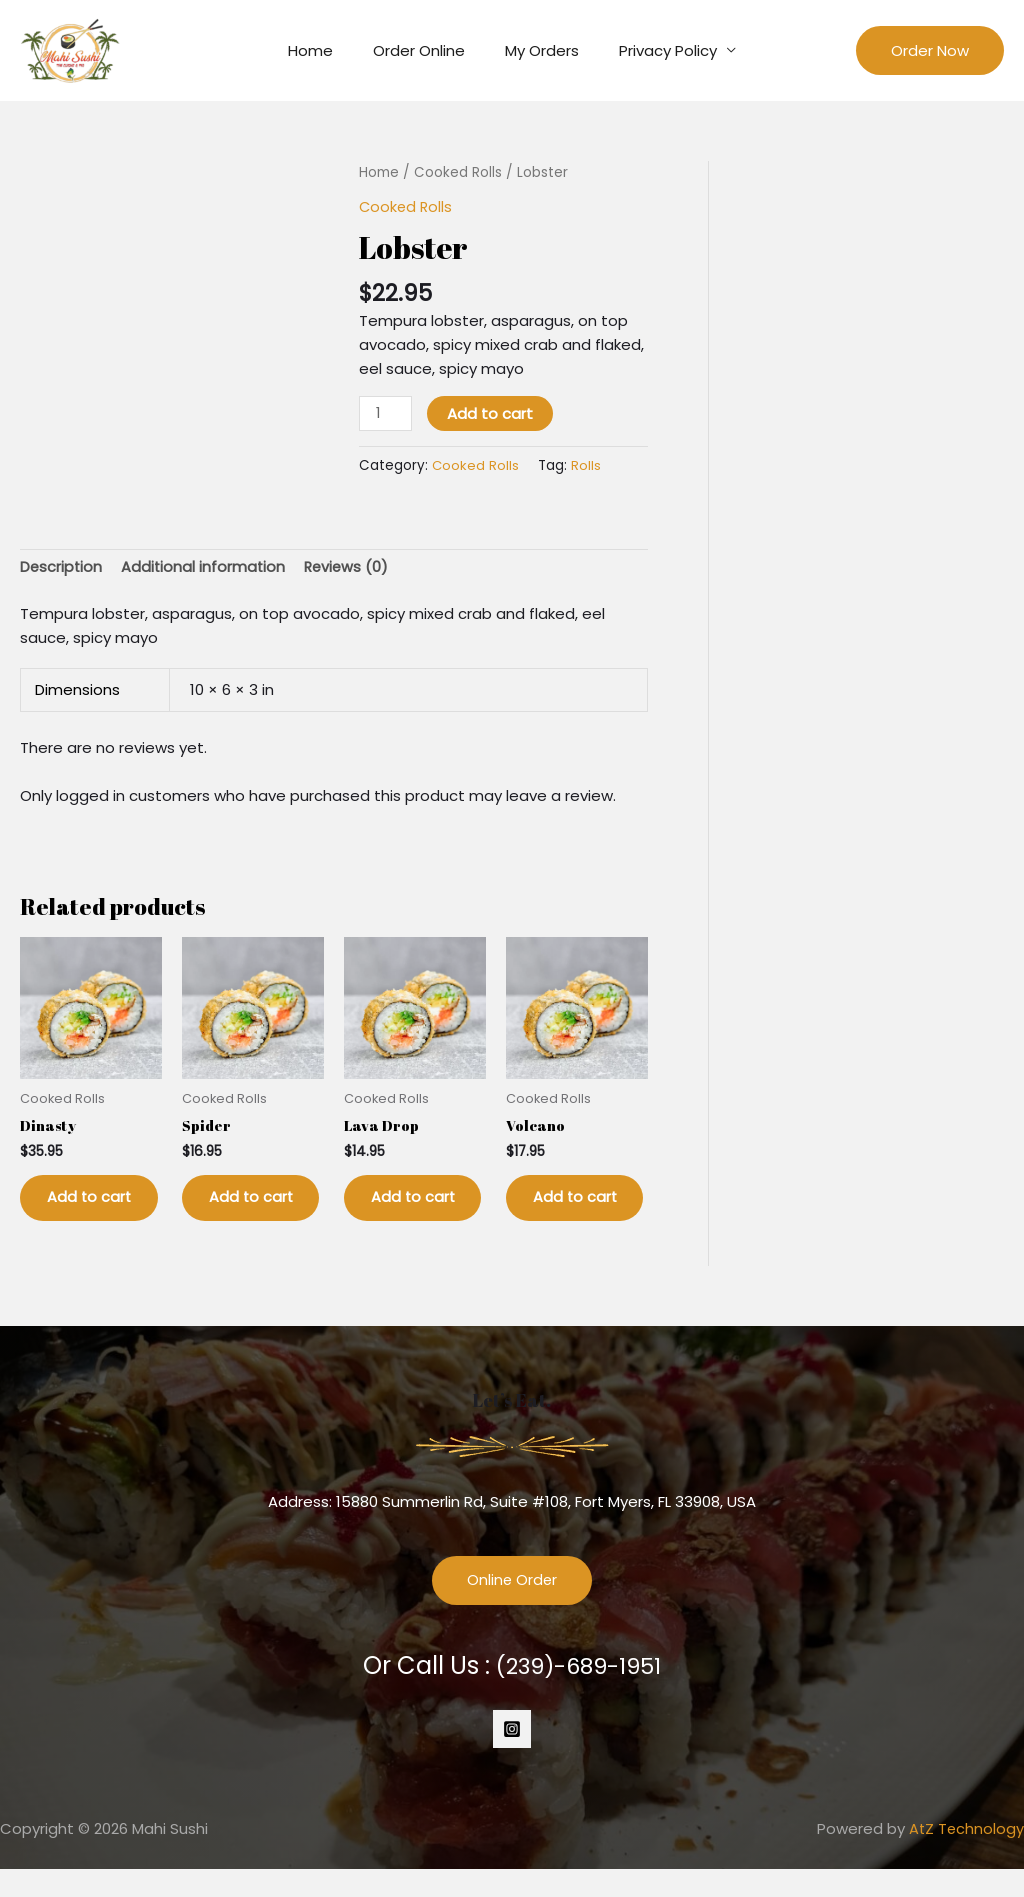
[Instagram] (512, 1757)
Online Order (512, 1608)
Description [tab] (62, 567)
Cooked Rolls (458, 172)
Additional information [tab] (206, 567)
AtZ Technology (965, 1856)
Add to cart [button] (80, 1212)
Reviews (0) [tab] (351, 567)
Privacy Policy (653, 50)
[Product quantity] (386, 413)
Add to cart (491, 413)
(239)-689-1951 (578, 1693)
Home (325, 50)
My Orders (537, 50)
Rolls (587, 464)
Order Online (424, 50)
